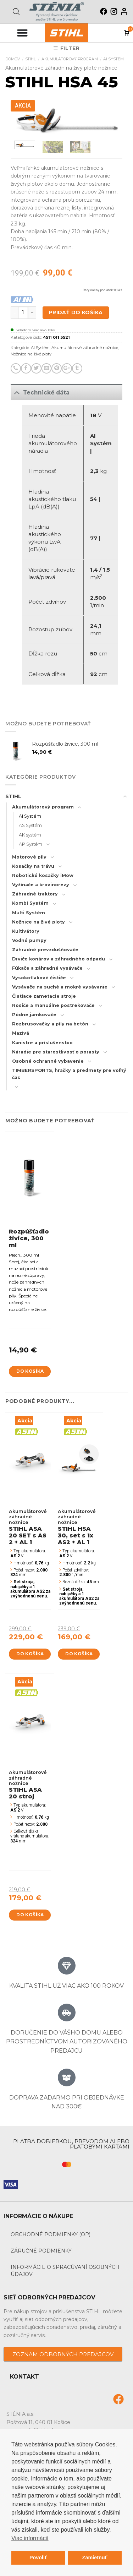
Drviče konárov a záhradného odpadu (58, 959)
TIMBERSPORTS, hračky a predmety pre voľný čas (69, 1074)
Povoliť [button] (38, 2557)
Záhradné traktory (35, 894)
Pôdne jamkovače (34, 1014)
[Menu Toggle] (22, 32)
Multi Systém (28, 912)
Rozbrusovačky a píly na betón (50, 1023)
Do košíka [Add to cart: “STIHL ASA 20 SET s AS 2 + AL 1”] (30, 1653)
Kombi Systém (30, 903)
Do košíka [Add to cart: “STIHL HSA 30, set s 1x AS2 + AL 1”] (79, 1653)
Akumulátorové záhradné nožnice (84, 347)
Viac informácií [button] (30, 2538)
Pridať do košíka (76, 312)
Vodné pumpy (29, 940)
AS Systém (30, 825)
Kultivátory (25, 931)
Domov (12, 59)
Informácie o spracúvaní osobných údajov (65, 2270)
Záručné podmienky (41, 2251)
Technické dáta (40, 392)
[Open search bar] (16, 11)
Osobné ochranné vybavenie (48, 1061)
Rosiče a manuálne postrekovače (53, 1005)
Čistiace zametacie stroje (44, 996)
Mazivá (20, 1033)
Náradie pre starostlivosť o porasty (55, 1052)
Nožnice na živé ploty (31, 354)
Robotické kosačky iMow (42, 875)
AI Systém (113, 59)
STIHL (30, 59)
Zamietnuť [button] (94, 2557)
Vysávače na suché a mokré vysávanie (59, 987)
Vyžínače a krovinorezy (40, 884)
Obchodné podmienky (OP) (50, 2234)
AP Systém (30, 844)
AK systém (30, 835)
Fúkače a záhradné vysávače (47, 968)
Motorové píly (29, 857)
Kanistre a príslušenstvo (42, 1042)
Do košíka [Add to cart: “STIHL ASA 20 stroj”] (30, 1914)
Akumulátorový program (69, 59)
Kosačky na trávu (33, 866)
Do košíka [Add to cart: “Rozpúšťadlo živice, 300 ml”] (30, 1371)
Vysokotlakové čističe (39, 977)
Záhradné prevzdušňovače (45, 949)
